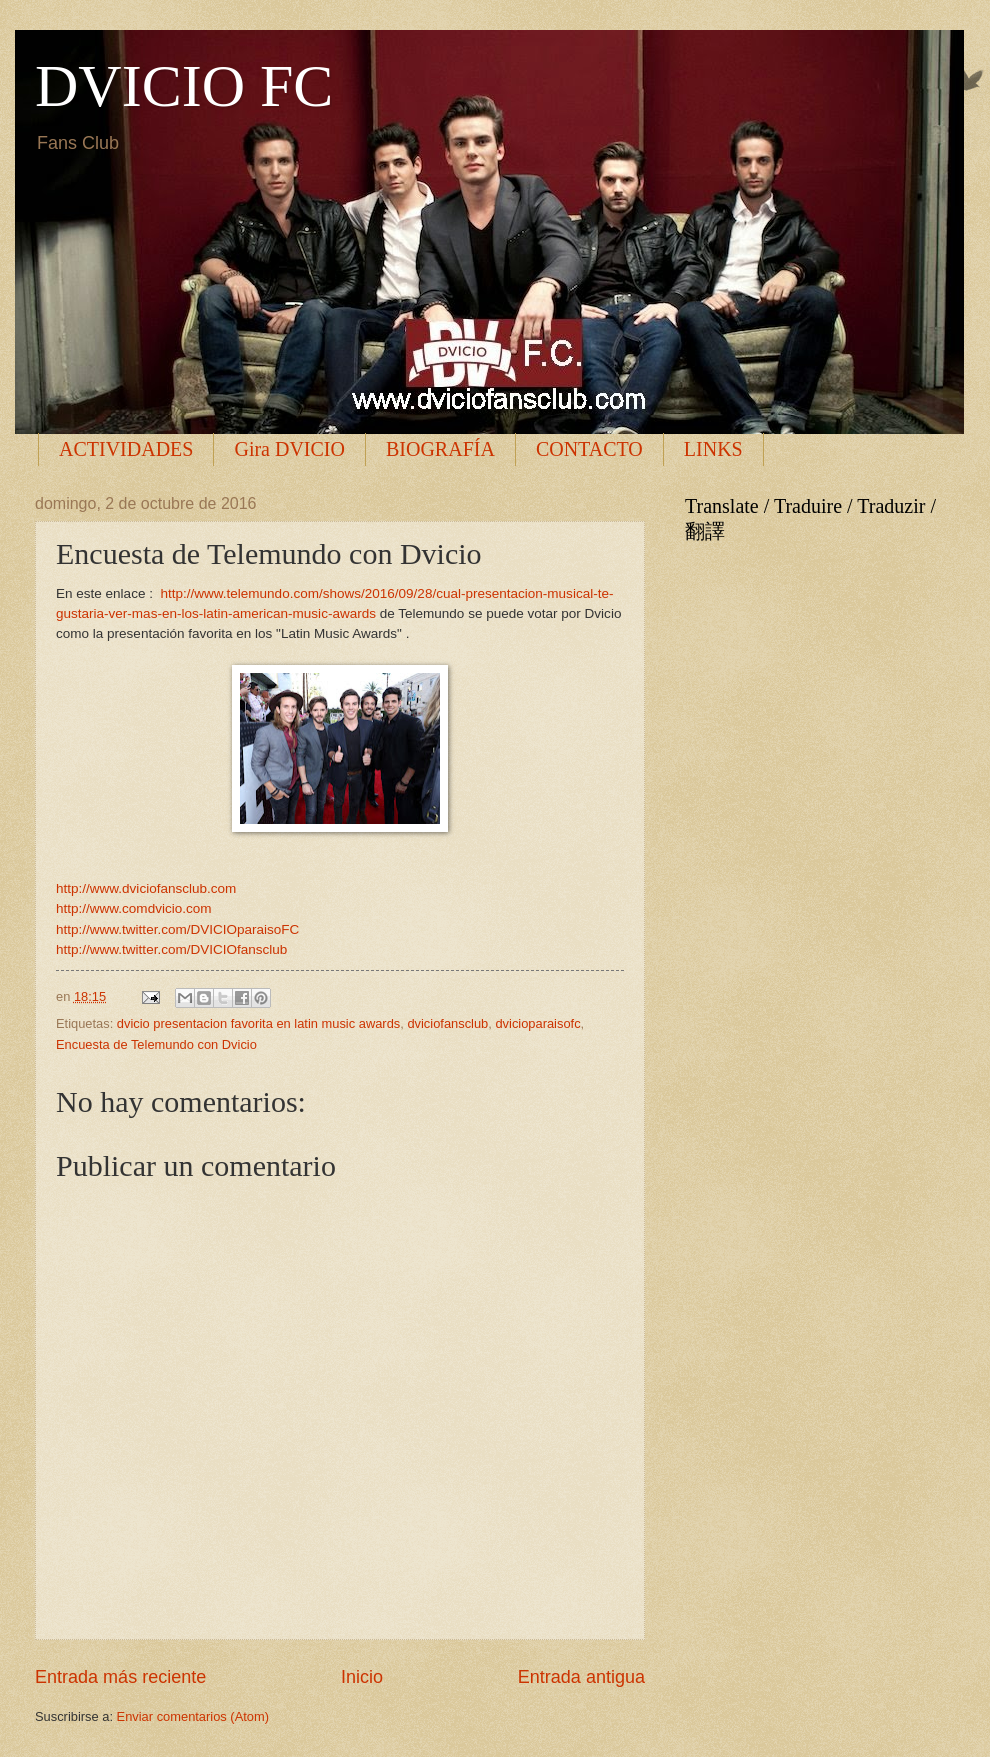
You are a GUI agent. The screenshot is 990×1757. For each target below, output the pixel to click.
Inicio (362, 1677)
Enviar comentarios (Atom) (193, 1716)
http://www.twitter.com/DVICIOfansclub (171, 949)
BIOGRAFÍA (440, 449)
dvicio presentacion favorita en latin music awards (258, 1023)
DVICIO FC (184, 86)
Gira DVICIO (289, 449)
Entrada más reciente (120, 1677)
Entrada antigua (581, 1677)
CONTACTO (589, 449)
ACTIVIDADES (126, 449)
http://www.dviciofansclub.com (146, 888)
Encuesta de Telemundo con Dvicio (156, 1044)
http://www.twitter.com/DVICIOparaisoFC (177, 929)
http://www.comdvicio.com (133, 908)
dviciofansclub (447, 1023)
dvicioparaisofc (537, 1023)
